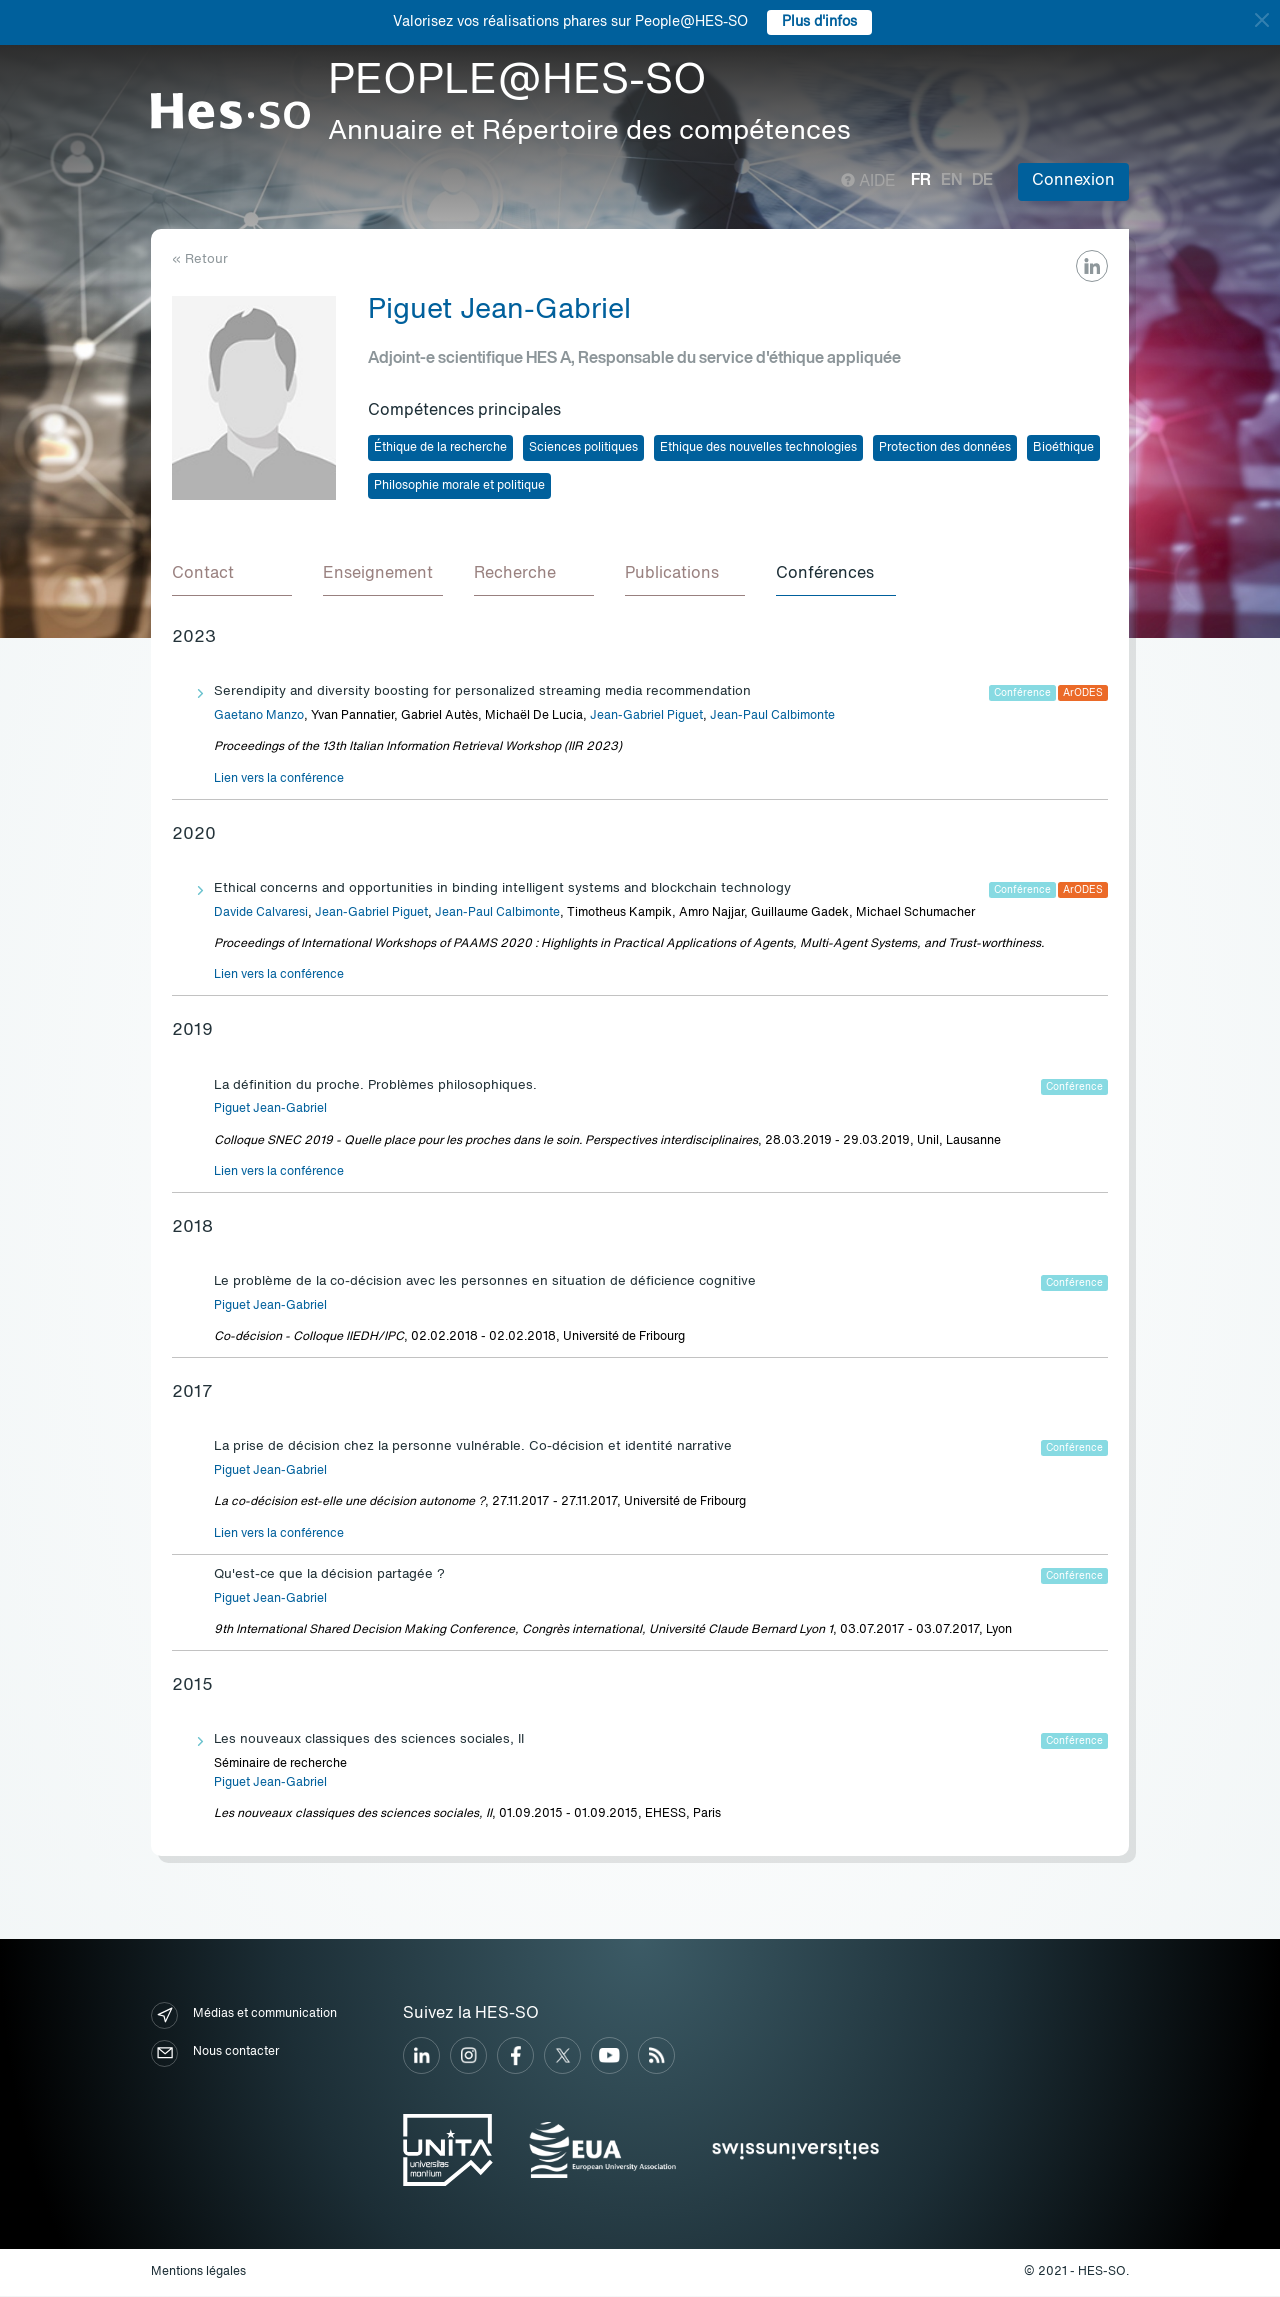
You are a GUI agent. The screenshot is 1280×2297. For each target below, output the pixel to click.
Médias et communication (244, 2016)
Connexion (1073, 181)
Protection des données (945, 448)
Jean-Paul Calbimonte (772, 717)
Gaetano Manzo (259, 717)
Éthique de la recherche (440, 448)
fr (921, 181)
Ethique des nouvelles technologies (758, 448)
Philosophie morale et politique (459, 486)
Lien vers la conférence (279, 780)
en (951, 181)
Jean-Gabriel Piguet (646, 717)
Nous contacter (215, 2054)
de (982, 181)
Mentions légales (198, 2273)
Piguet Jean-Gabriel (270, 1110)
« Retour (200, 259)
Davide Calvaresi (261, 914)
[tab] (232, 576)
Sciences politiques (583, 448)
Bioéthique (1063, 448)
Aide (868, 182)
